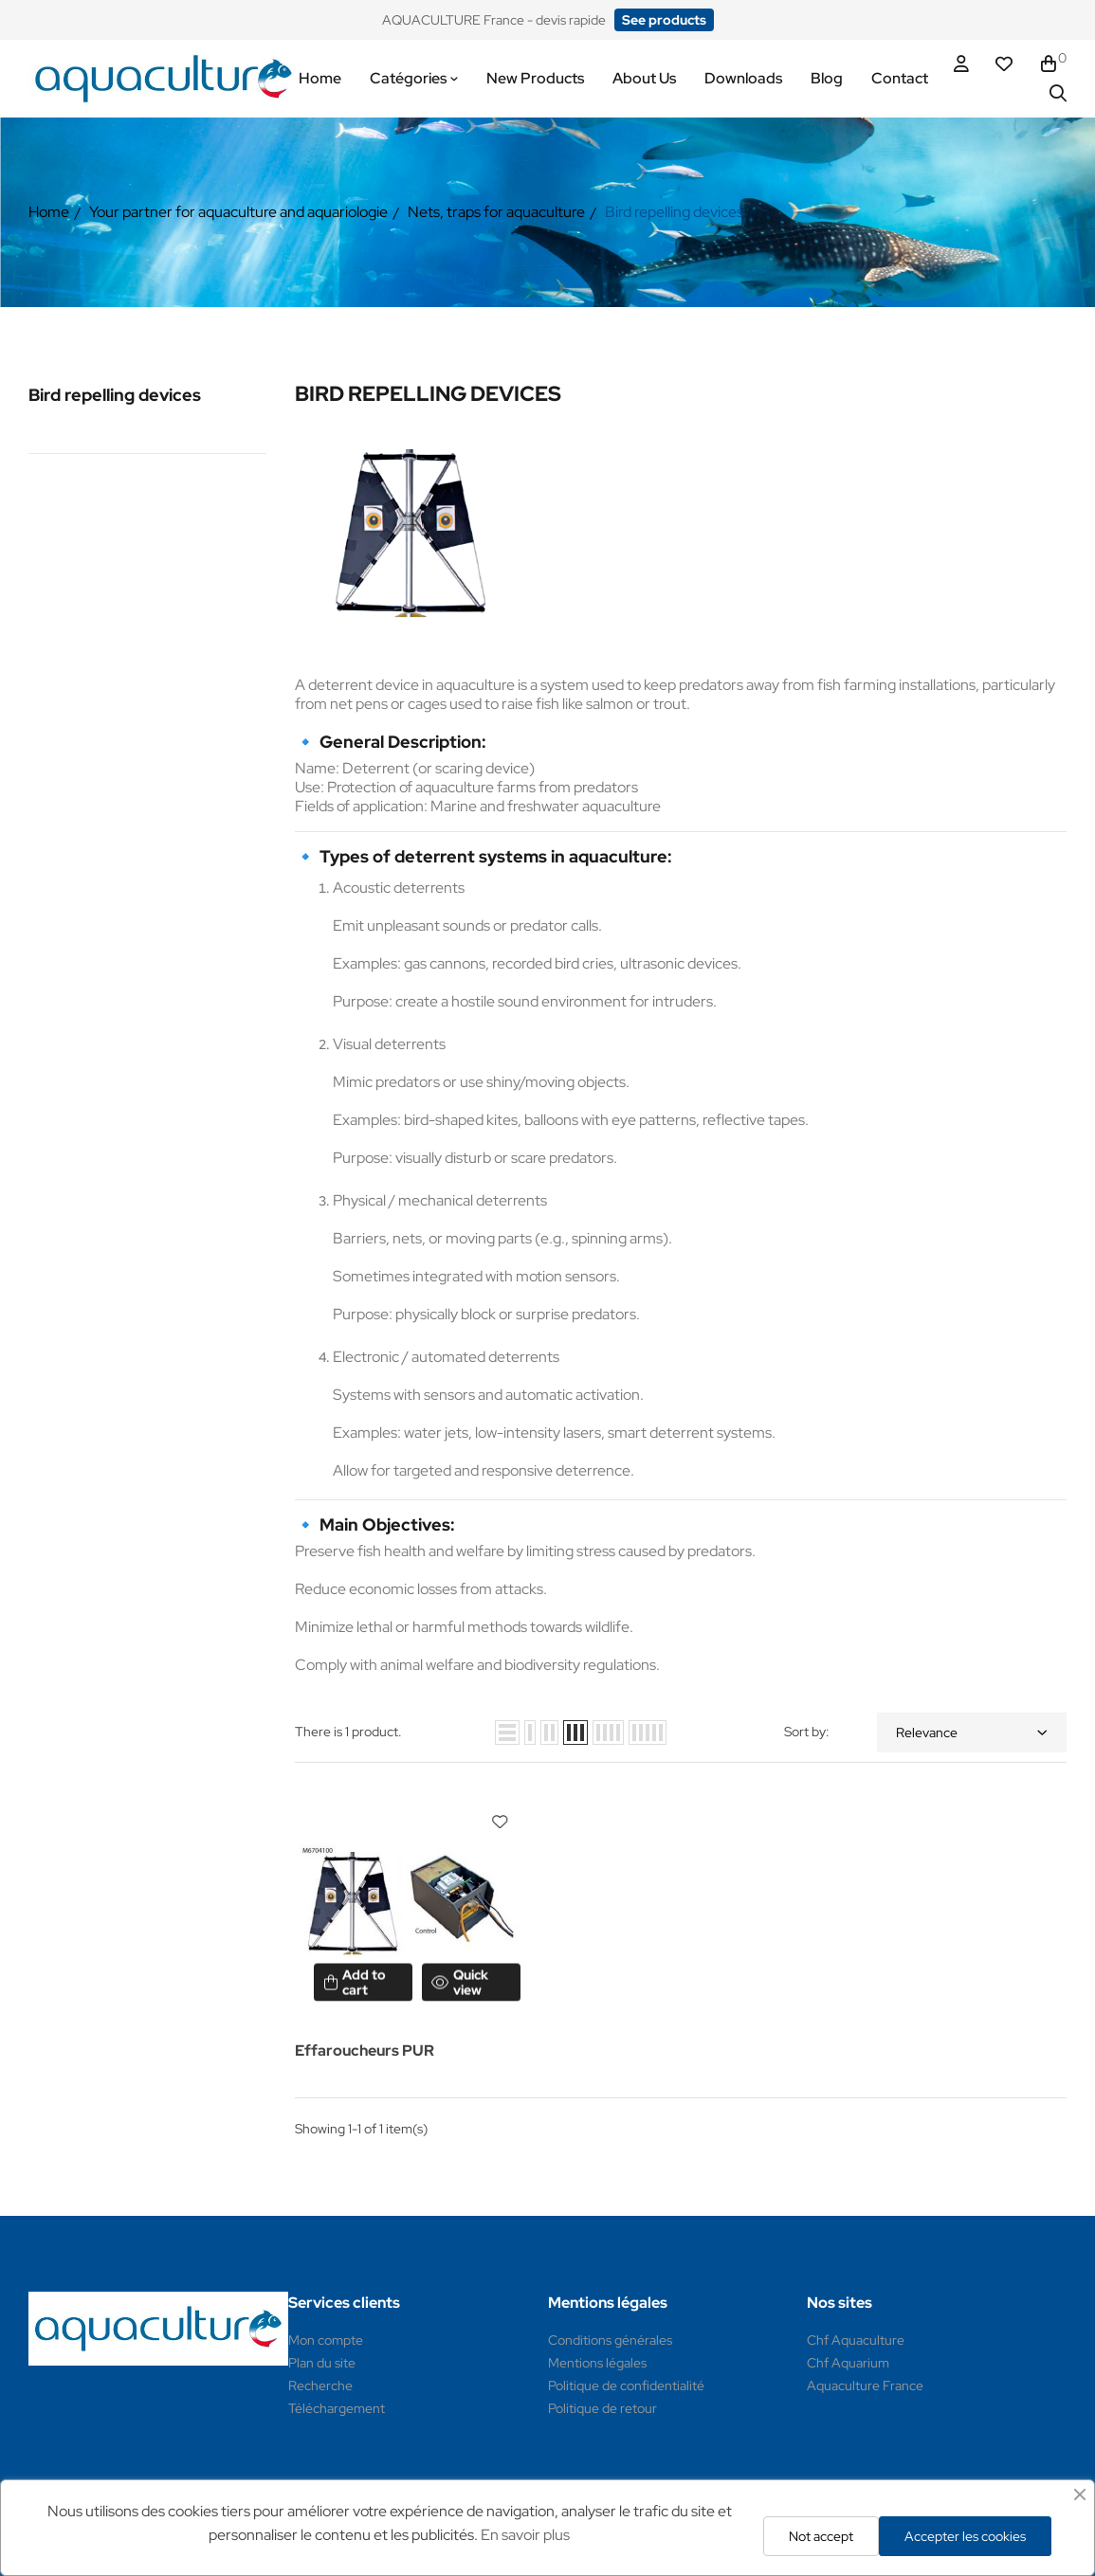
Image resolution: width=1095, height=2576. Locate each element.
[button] (664, 20)
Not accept (821, 2536)
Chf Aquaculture (855, 2340)
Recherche (320, 2385)
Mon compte (325, 2340)
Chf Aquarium (848, 2362)
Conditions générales (610, 2340)
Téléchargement (336, 2408)
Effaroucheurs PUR (364, 2050)
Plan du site (322, 2362)
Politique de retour (602, 2408)
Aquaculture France (865, 2385)
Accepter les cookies (965, 2536)
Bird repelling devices (114, 395)
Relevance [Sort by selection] (972, 1732)
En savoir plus (525, 2535)
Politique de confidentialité (626, 2385)
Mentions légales (597, 2362)
